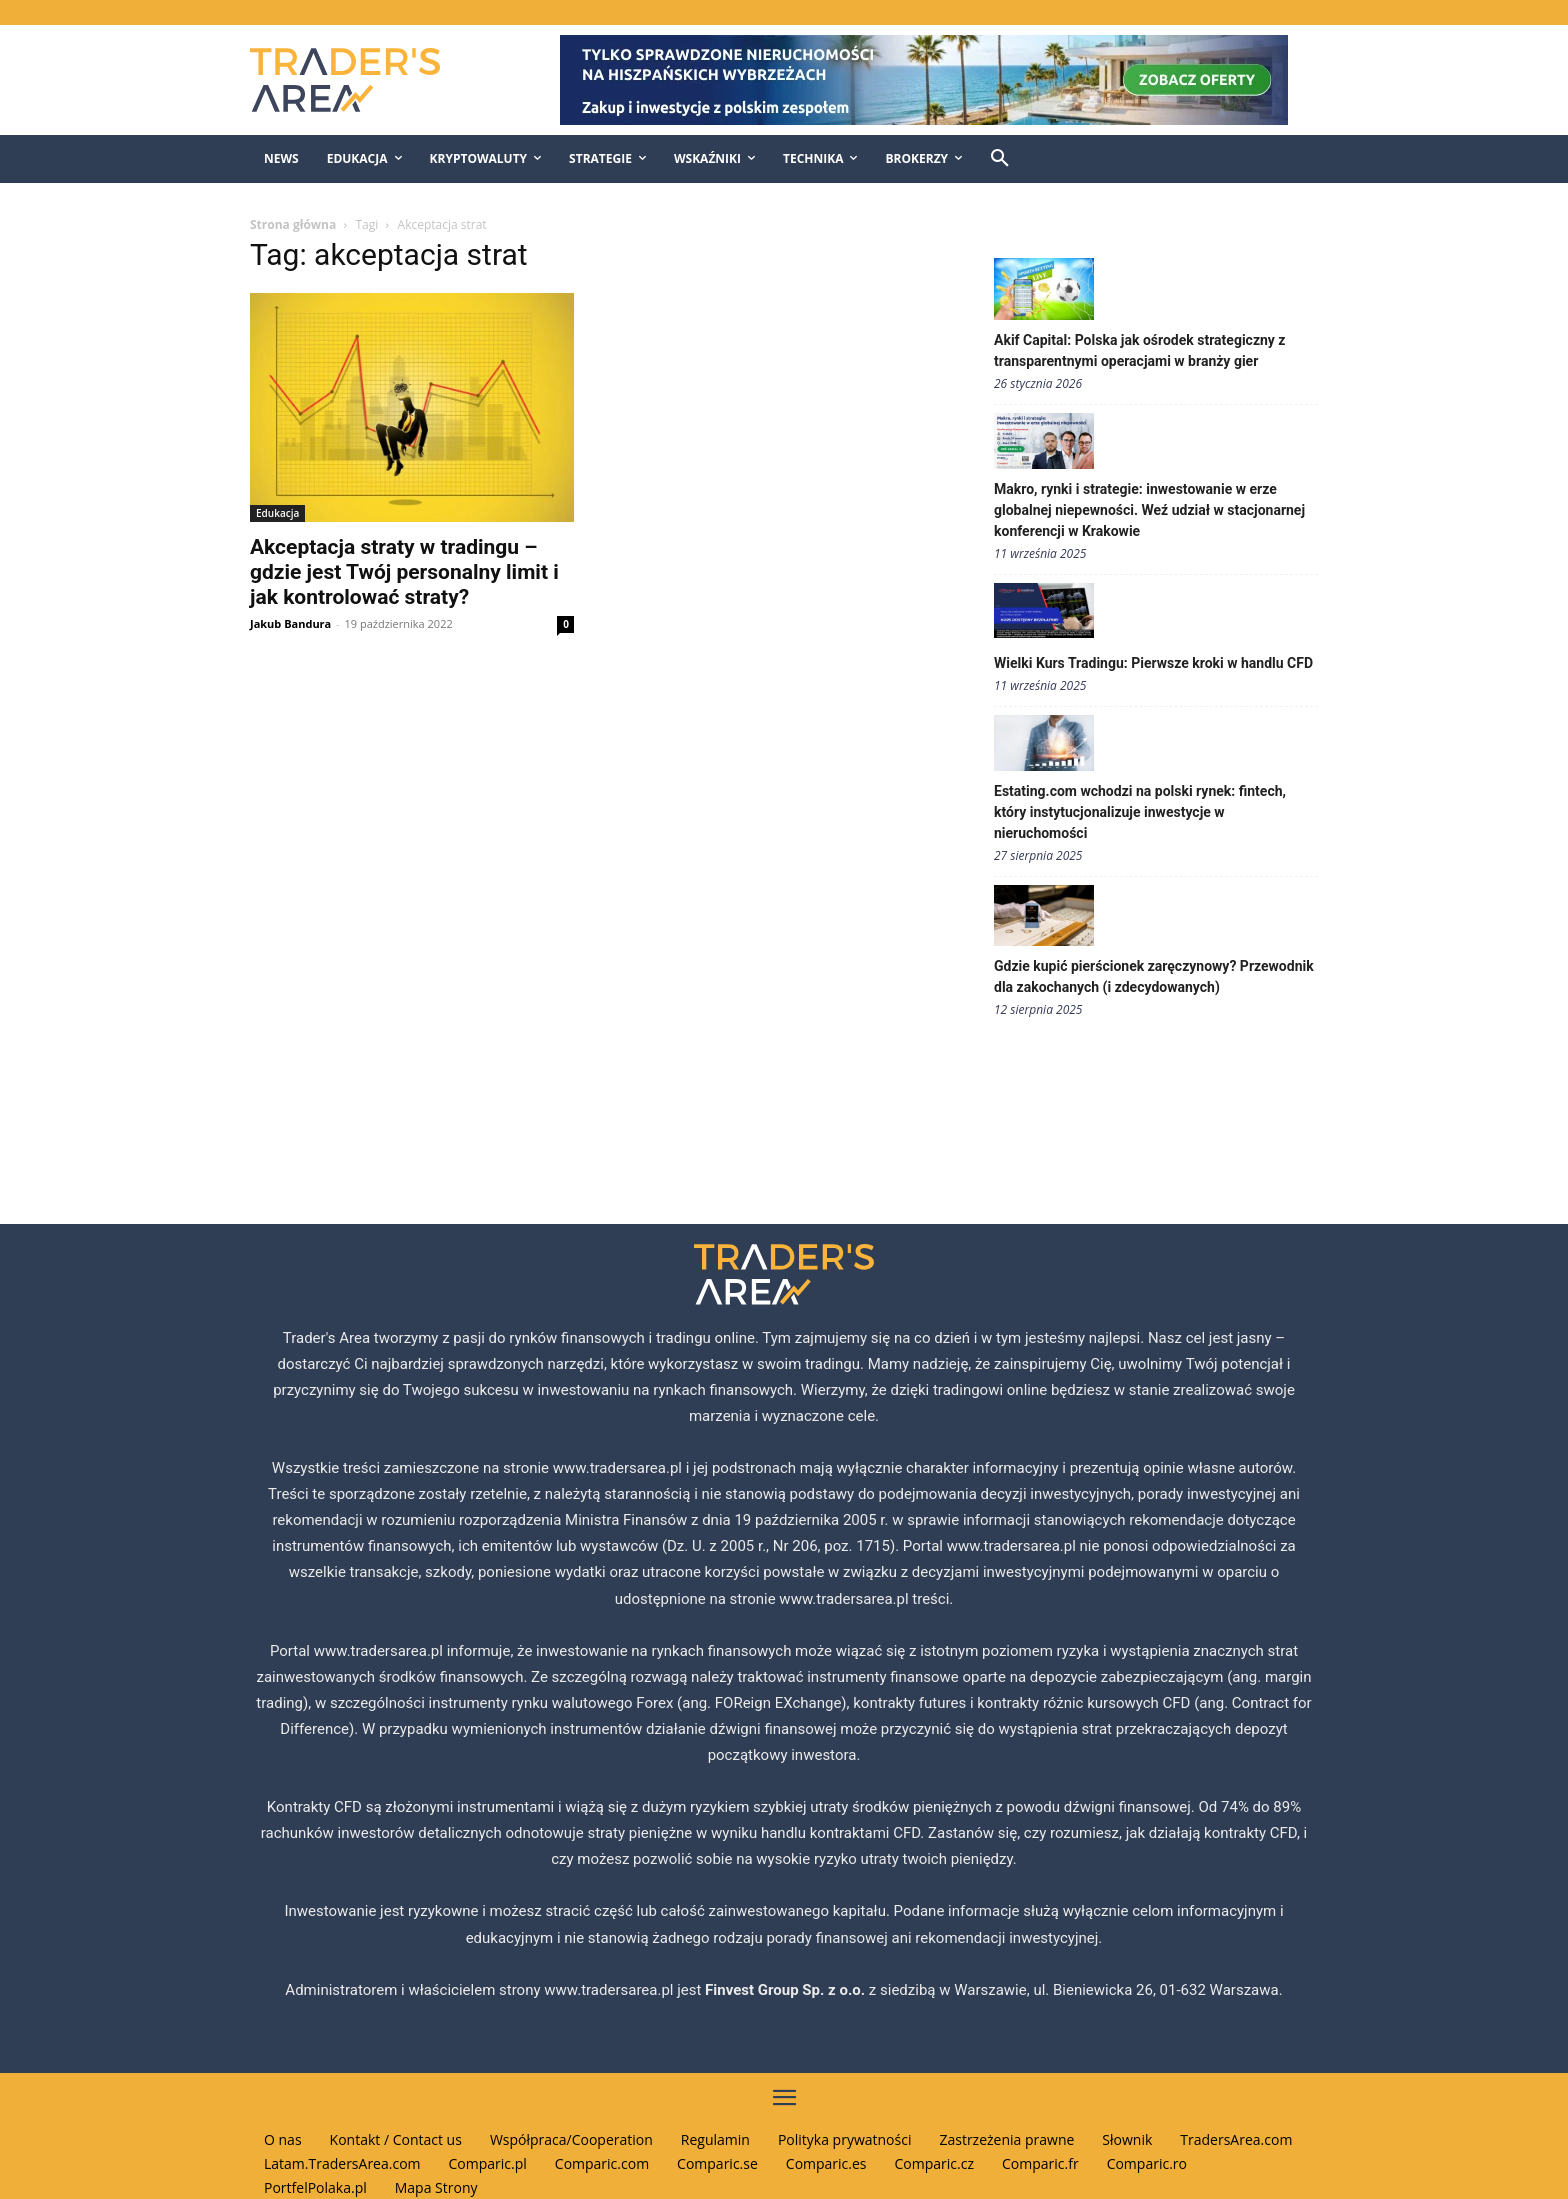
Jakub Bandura (290, 623)
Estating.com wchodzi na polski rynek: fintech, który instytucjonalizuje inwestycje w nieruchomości (1140, 812)
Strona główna (293, 224)
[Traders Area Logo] (365, 80)
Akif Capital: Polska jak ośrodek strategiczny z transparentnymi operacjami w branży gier (1140, 350)
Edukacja (277, 513)
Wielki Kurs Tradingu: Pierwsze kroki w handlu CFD (1153, 663)
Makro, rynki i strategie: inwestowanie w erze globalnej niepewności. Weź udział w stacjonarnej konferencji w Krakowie (1149, 510)
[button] (1000, 159)
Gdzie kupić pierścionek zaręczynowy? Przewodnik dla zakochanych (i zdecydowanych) (1154, 976)
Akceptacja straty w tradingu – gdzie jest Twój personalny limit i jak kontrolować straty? (404, 572)
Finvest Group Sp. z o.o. (787, 1990)
